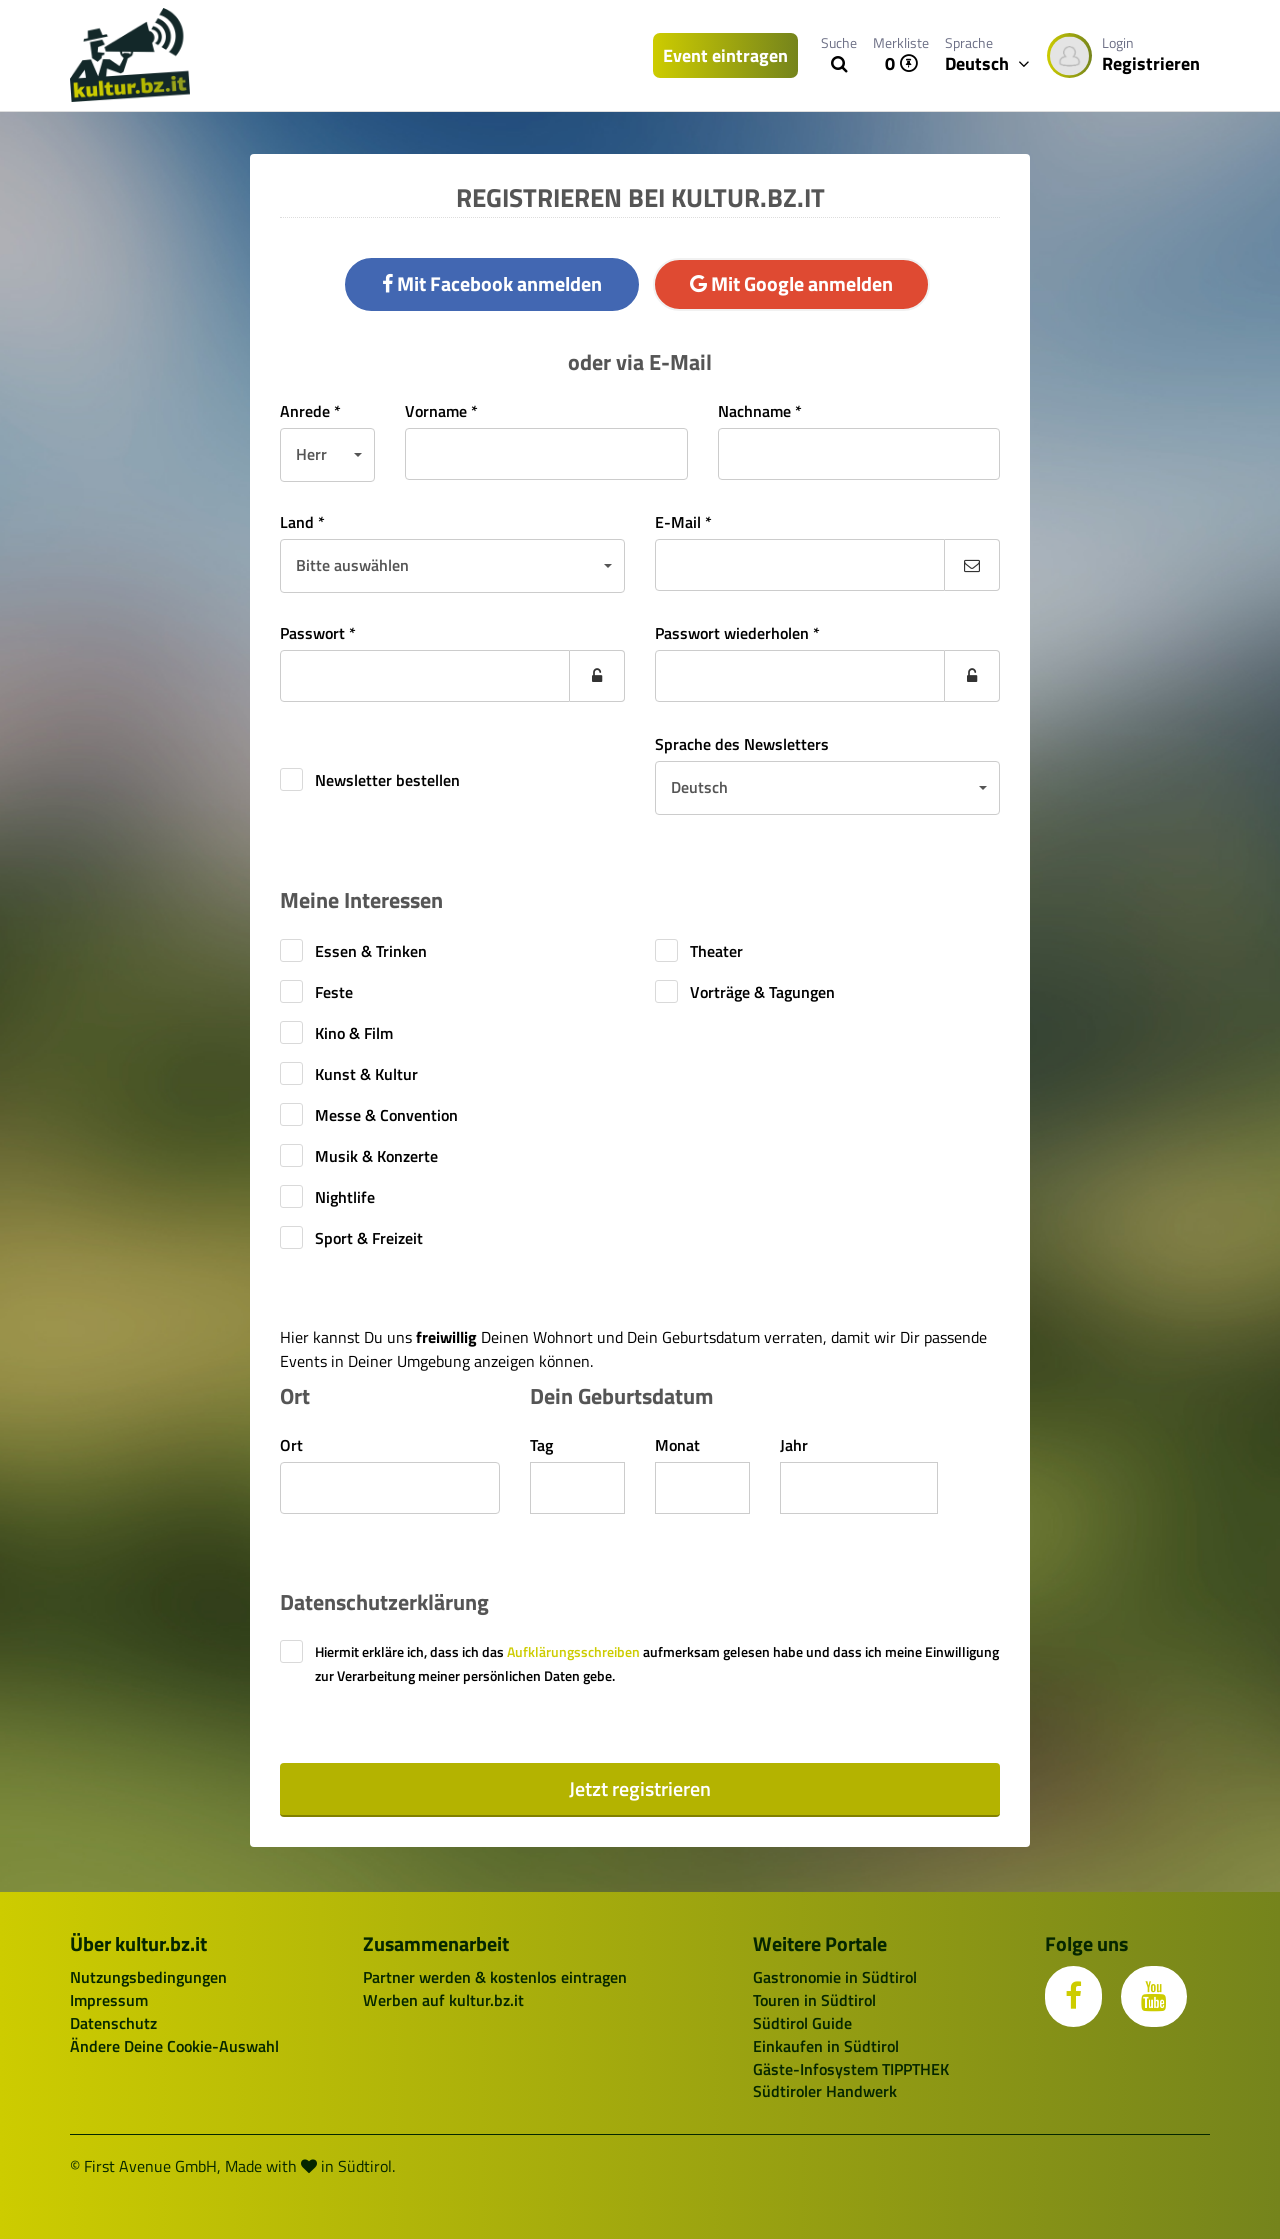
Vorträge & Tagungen (762, 992)
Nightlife (345, 1197)
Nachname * (760, 411)
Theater (716, 951)
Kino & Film (354, 1033)
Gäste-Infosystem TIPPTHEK (851, 2069)
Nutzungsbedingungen (148, 1977)
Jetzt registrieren (640, 1788)
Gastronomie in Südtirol (835, 1977)
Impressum (109, 2000)
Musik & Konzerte (376, 1156)
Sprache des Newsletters (742, 744)
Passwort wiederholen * (737, 633)
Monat (677, 1445)
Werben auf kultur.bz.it (443, 2000)
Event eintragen (725, 55)
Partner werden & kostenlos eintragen (495, 1977)
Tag (541, 1445)
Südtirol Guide (802, 2023)
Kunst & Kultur (366, 1074)
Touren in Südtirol (814, 2000)
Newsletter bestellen (387, 780)
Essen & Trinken (371, 951)
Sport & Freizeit (369, 1238)
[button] (327, 455)
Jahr (794, 1445)
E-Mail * (683, 522)
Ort (291, 1445)
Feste (334, 992)
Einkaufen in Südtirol (826, 2046)
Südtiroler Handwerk (825, 2091)
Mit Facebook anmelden (492, 283)
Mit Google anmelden (791, 283)
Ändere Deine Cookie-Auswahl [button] (174, 2046)
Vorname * (441, 411)
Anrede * (310, 411)
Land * (302, 522)
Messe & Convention (386, 1115)
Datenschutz (113, 2023)
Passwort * (318, 633)
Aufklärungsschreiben (573, 1651)
